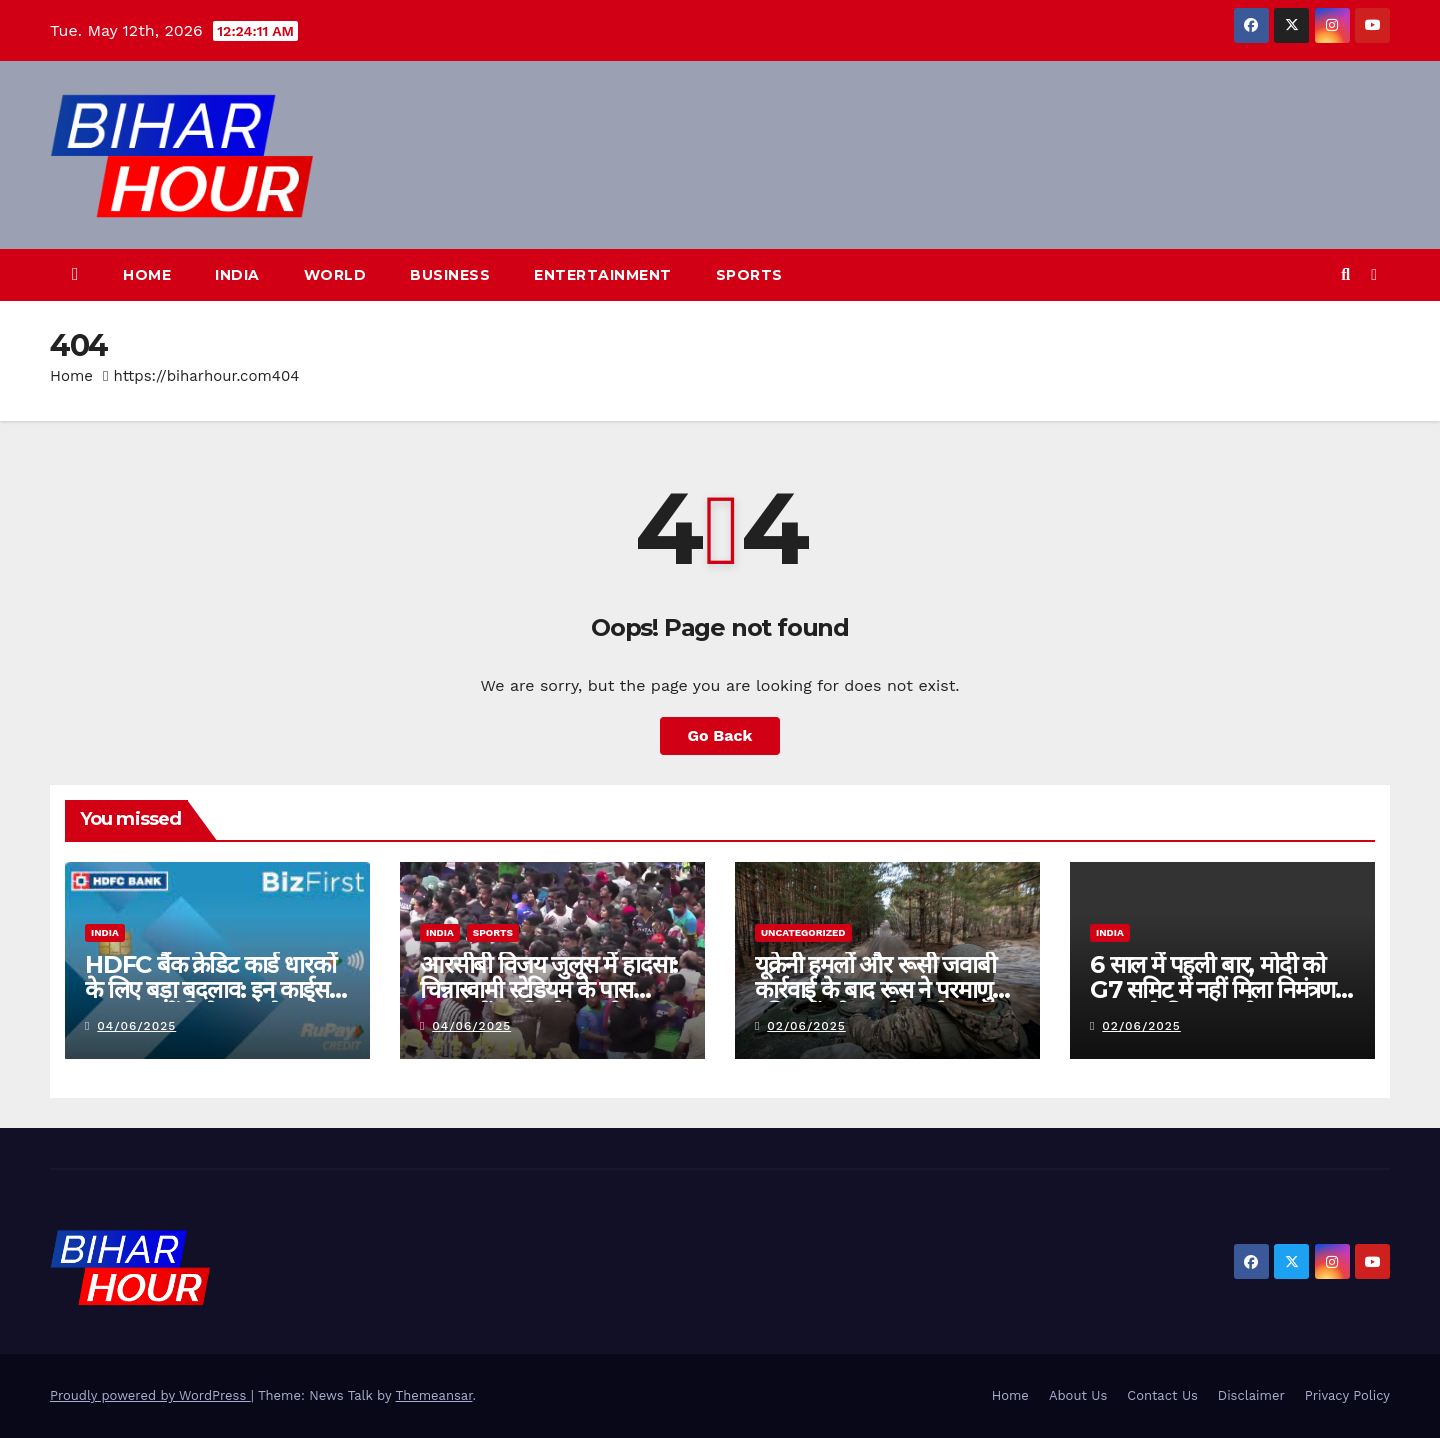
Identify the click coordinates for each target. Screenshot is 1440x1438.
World (335, 275)
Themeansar (434, 1395)
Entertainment (603, 275)
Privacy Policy (1347, 1395)
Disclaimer (1251, 1395)
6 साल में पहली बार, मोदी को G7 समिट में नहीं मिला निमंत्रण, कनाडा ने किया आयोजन (1215, 989)
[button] (1345, 274)
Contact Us (1162, 1395)
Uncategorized (803, 932)
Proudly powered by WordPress (150, 1395)
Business (450, 275)
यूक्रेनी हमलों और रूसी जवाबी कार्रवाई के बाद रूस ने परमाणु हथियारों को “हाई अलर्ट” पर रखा (887, 989)
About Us (1078, 1395)
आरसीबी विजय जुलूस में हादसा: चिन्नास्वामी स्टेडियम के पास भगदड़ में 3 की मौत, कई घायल (549, 989)
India (237, 275)
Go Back (720, 735)
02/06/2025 (806, 1026)
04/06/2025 (136, 1026)
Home (147, 275)
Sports (749, 275)
